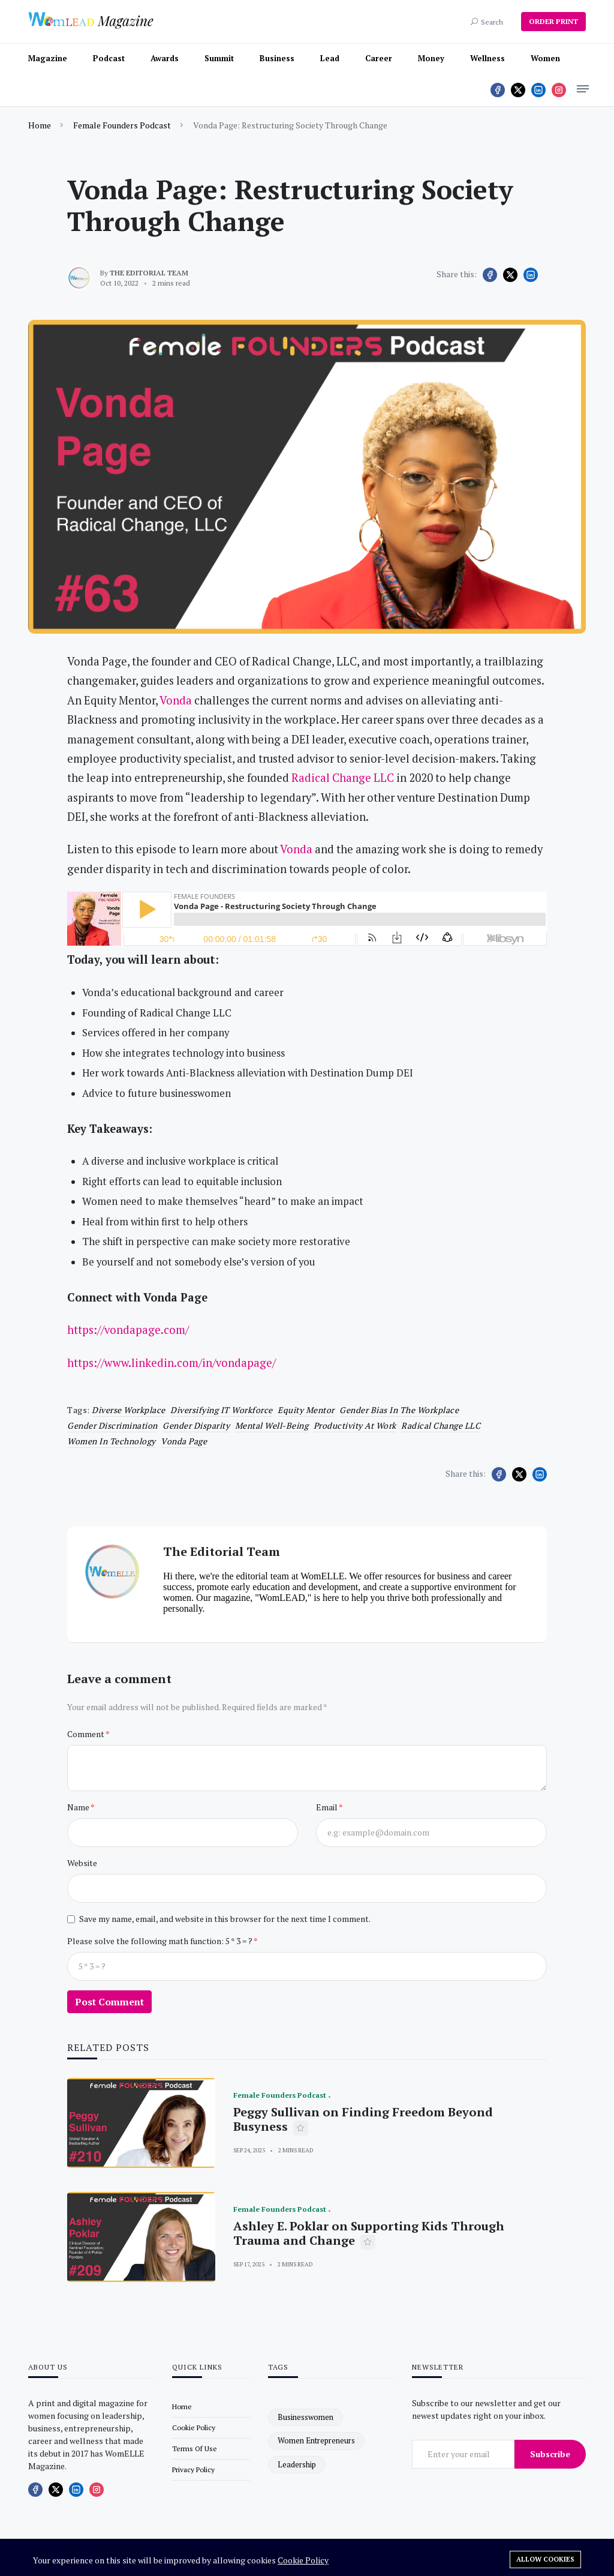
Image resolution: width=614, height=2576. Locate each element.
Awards (165, 58)
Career (378, 58)
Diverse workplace (128, 1410)
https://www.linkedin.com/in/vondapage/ (171, 1363)
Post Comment (109, 2001)
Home (39, 125)
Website (82, 1863)
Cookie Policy (303, 2560)
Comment (86, 1734)
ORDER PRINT (553, 21)
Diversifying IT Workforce (221, 1410)
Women (545, 58)
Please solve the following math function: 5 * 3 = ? (160, 1941)
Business (277, 58)
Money (431, 58)
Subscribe (550, 2454)
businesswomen (305, 2417)
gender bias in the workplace (399, 1410)
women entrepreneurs (316, 2440)
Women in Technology (111, 1441)
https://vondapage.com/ (128, 1330)
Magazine (47, 58)
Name (79, 1807)
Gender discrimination (112, 1425)
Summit (219, 58)
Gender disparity (196, 1425)
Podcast (109, 58)
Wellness (487, 58)
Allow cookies (545, 2559)
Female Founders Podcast (122, 125)
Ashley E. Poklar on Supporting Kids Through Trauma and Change (368, 2233)
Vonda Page (184, 1441)
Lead (329, 58)
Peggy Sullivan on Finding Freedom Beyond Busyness (363, 2119)
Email (327, 1807)
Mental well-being (272, 1425)
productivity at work (355, 1425)
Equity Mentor (306, 1410)
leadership (297, 2464)
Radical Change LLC (440, 1425)
